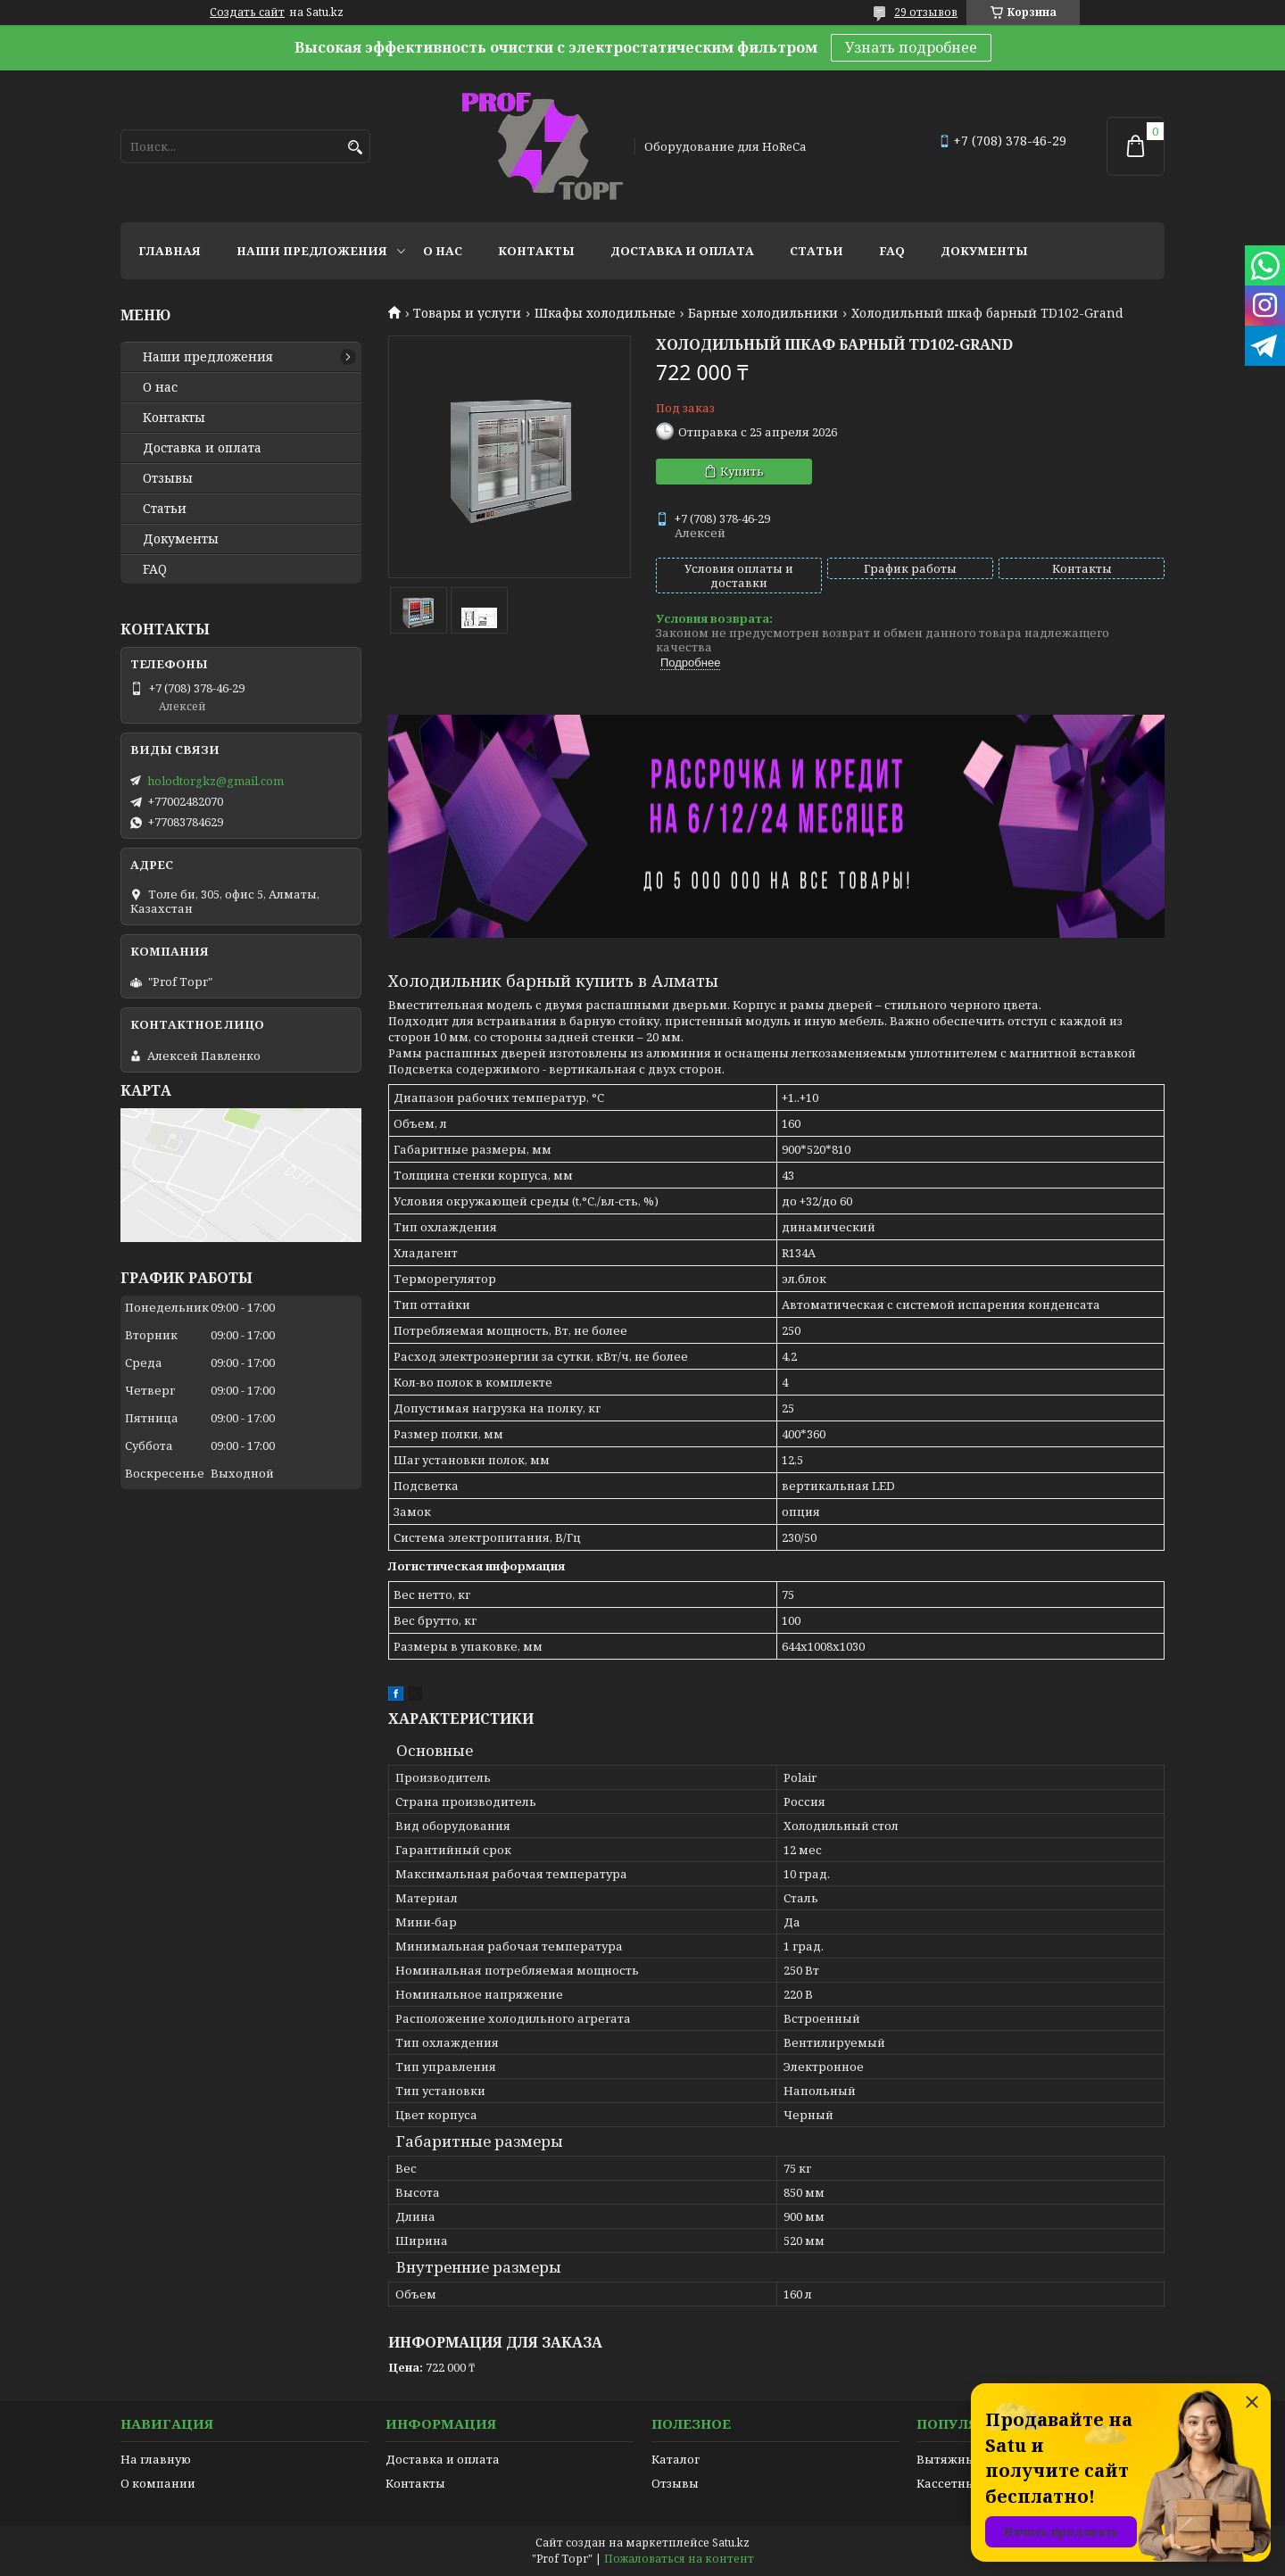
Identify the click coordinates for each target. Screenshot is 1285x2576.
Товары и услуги (467, 313)
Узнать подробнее (911, 47)
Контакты (536, 251)
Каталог (675, 2459)
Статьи (816, 251)
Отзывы (168, 478)
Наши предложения (311, 251)
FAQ (892, 251)
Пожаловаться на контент (679, 2558)
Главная (169, 251)
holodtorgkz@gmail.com (215, 781)
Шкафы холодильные (605, 313)
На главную (155, 2459)
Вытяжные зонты (969, 2459)
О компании (157, 2483)
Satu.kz (731, 2542)
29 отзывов (926, 12)
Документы (984, 251)
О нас (442, 251)
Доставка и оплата (682, 251)
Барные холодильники (763, 313)
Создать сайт (247, 12)
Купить (742, 471)
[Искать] (354, 147)
